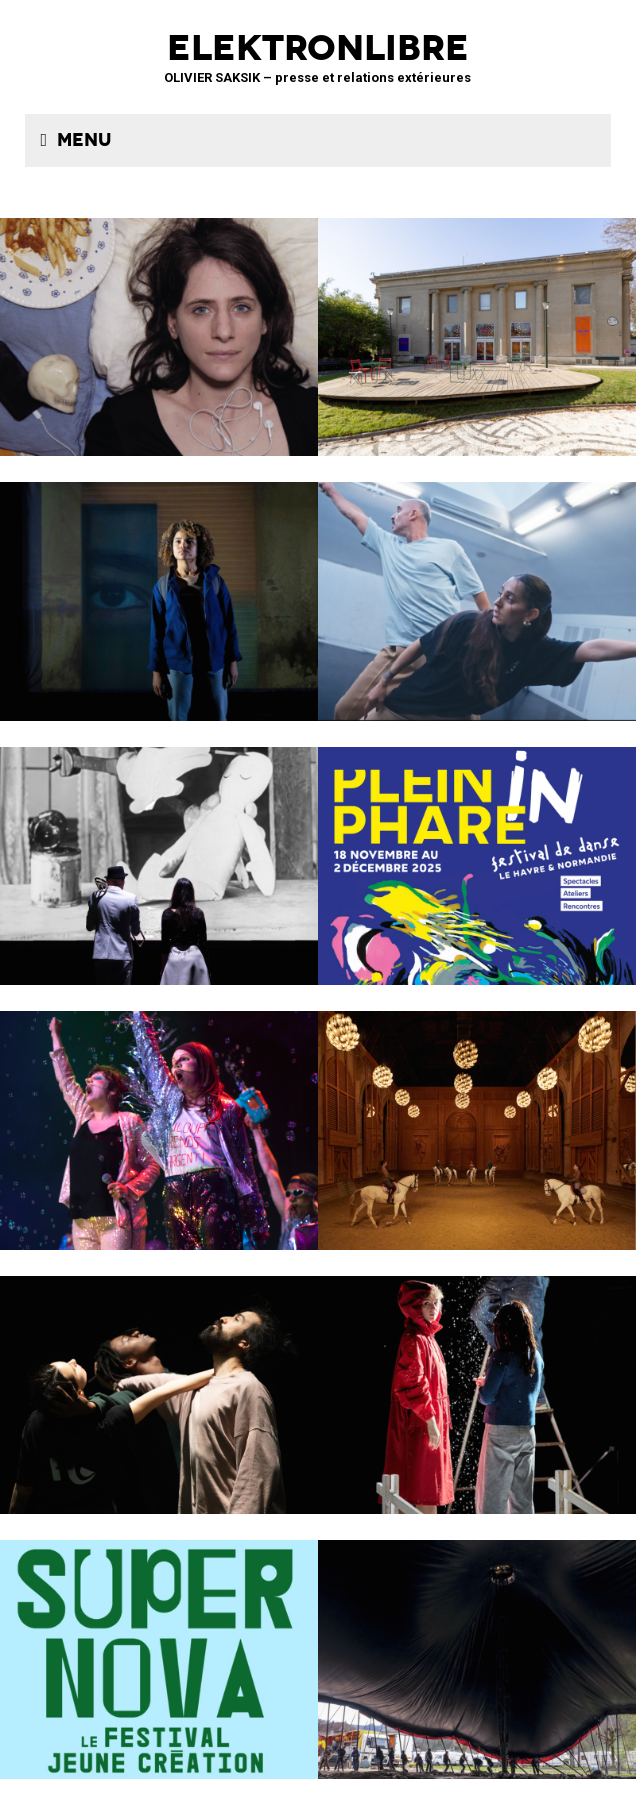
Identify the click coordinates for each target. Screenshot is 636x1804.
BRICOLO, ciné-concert (159, 853)
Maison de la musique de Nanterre (477, 588)
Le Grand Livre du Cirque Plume (477, 1646)
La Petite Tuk (159, 588)
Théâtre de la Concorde (477, 324)
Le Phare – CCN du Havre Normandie (477, 853)
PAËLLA (159, 1117)
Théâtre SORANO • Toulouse (159, 1646)
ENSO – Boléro (159, 1382)
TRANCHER (159, 324)
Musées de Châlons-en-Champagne (477, 1117)
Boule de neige (477, 1382)
